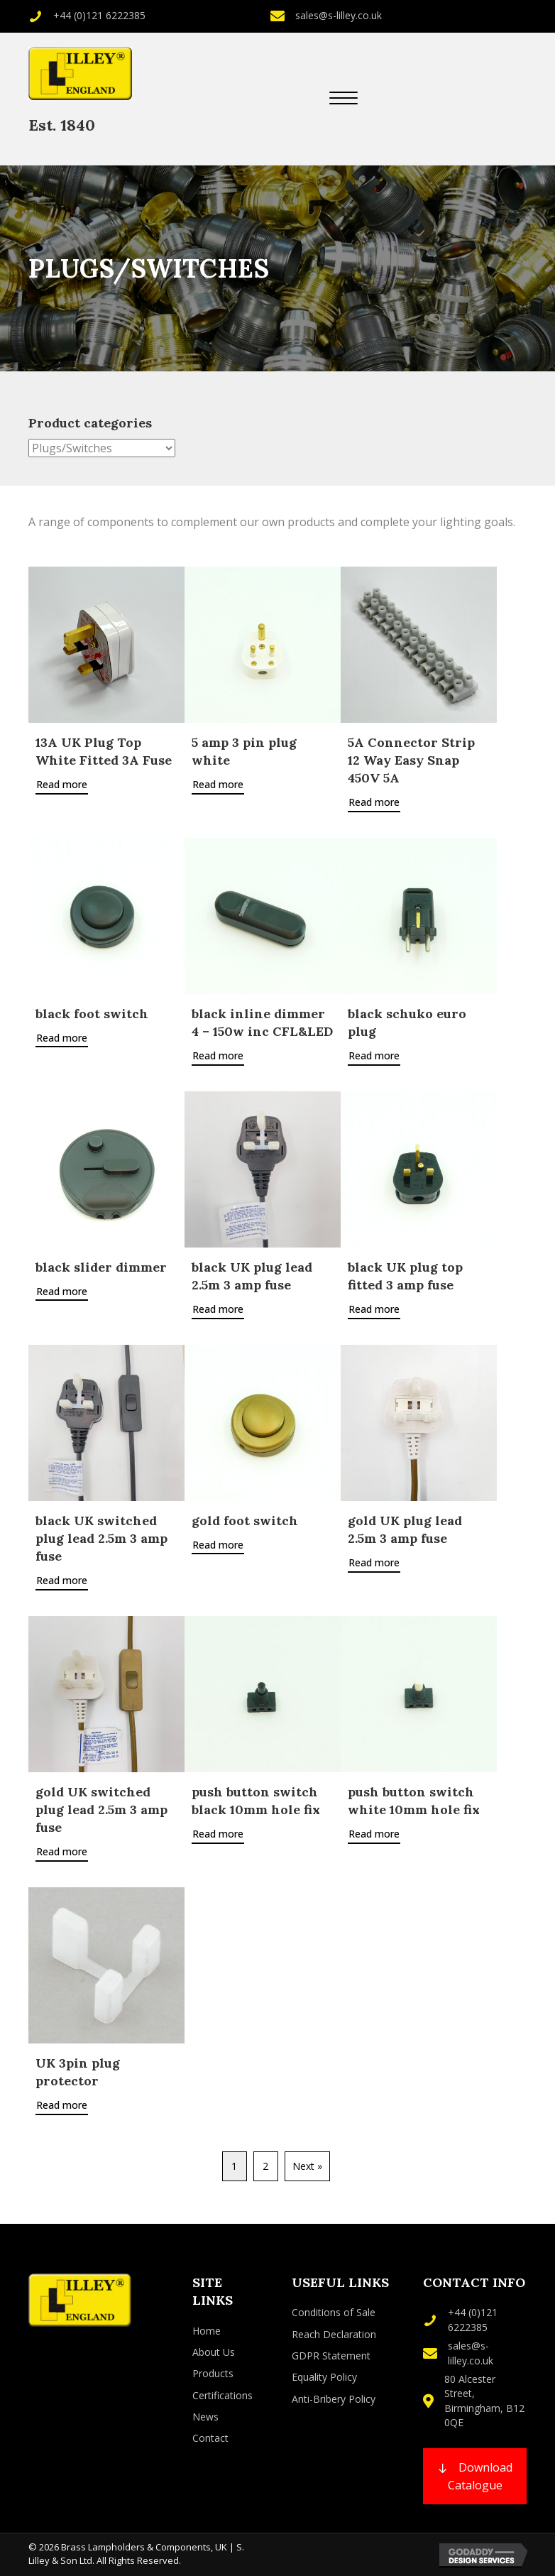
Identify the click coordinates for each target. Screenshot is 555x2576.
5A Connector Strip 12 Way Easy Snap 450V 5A (411, 760)
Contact (210, 2438)
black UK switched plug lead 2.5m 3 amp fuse (101, 1538)
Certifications (222, 2395)
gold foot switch (245, 1520)
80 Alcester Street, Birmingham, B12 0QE (484, 2400)
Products (212, 2373)
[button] (343, 99)
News (205, 2416)
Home (206, 2330)
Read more (61, 784)
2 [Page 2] (265, 2166)
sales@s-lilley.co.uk (338, 15)
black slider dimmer (101, 1267)
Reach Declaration (334, 2334)
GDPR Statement (331, 2355)
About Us (213, 2352)
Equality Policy (324, 2377)
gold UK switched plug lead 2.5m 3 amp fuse (101, 1809)
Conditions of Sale (333, 2312)
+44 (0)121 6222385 (99, 15)
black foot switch (91, 1013)
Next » (307, 2166)
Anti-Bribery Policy (333, 2399)
